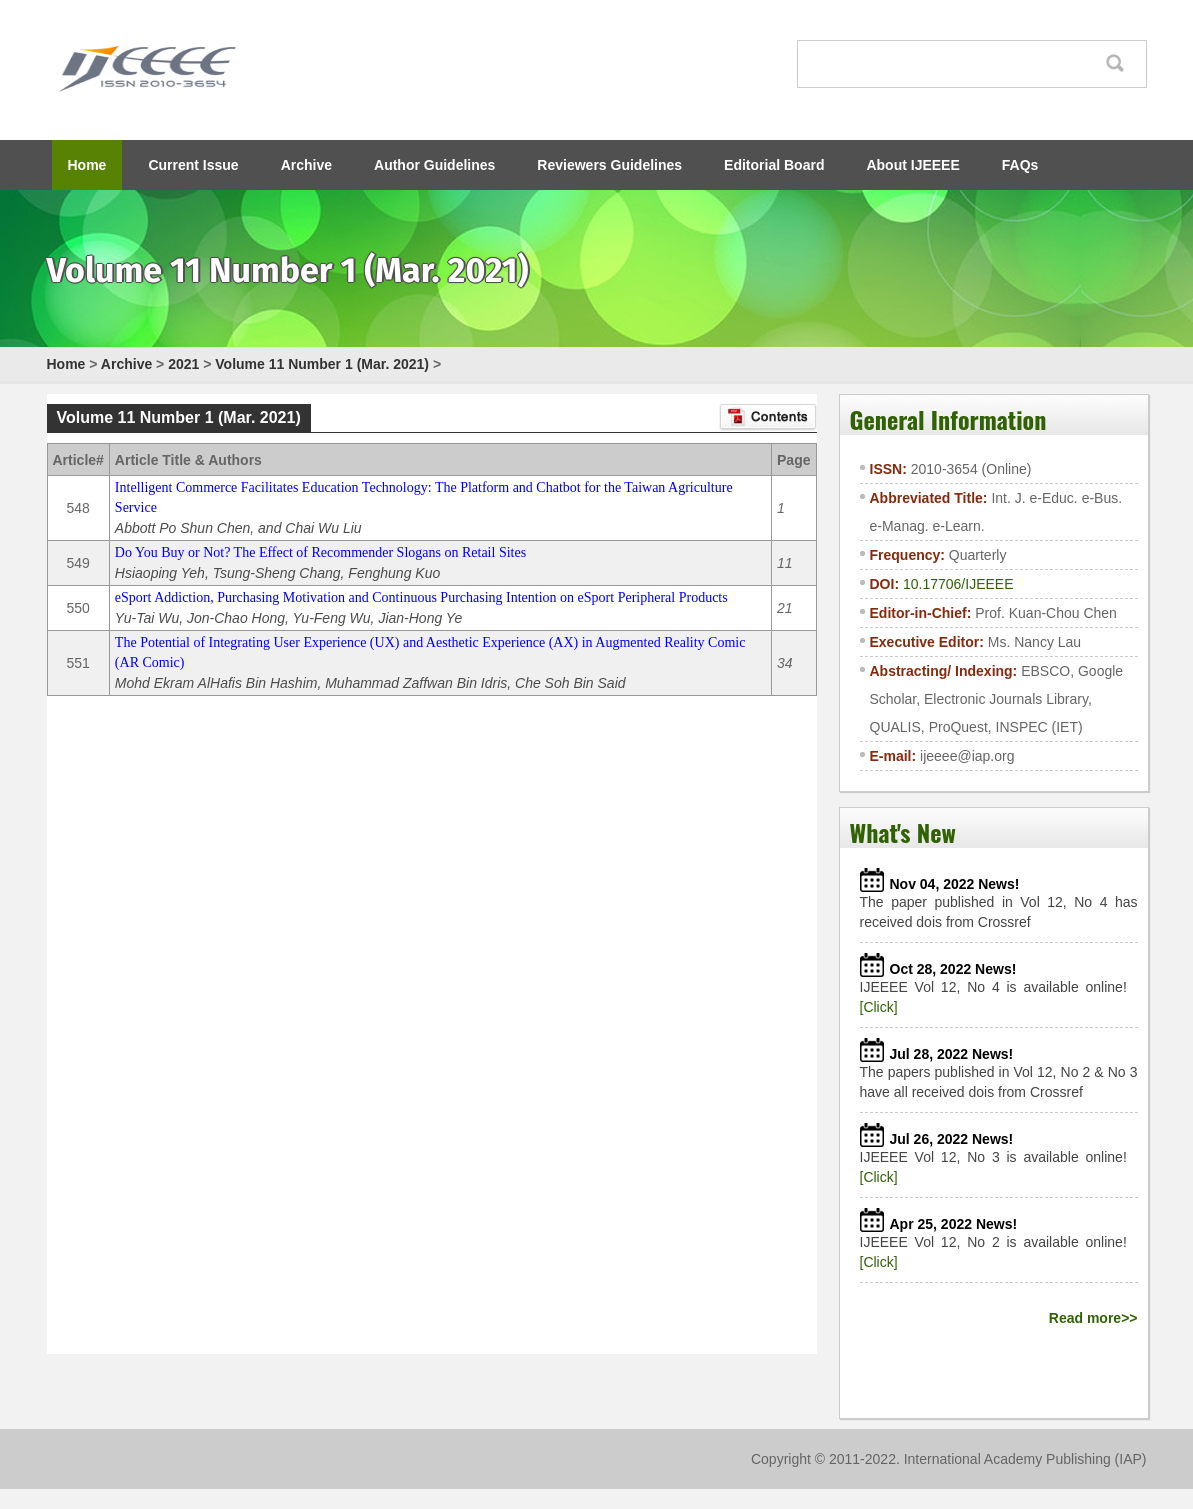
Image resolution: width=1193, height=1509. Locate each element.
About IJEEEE (912, 165)
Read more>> (1093, 1318)
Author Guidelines (434, 165)
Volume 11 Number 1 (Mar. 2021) (322, 364)
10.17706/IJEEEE (958, 584)
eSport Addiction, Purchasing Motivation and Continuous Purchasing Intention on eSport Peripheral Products (421, 597)
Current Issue (193, 165)
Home (87, 165)
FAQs (1020, 165)
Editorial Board (774, 165)
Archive (306, 165)
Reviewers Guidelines (609, 165)
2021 (183, 364)
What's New (903, 832)
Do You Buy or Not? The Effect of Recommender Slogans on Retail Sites (320, 552)
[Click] (879, 1007)
